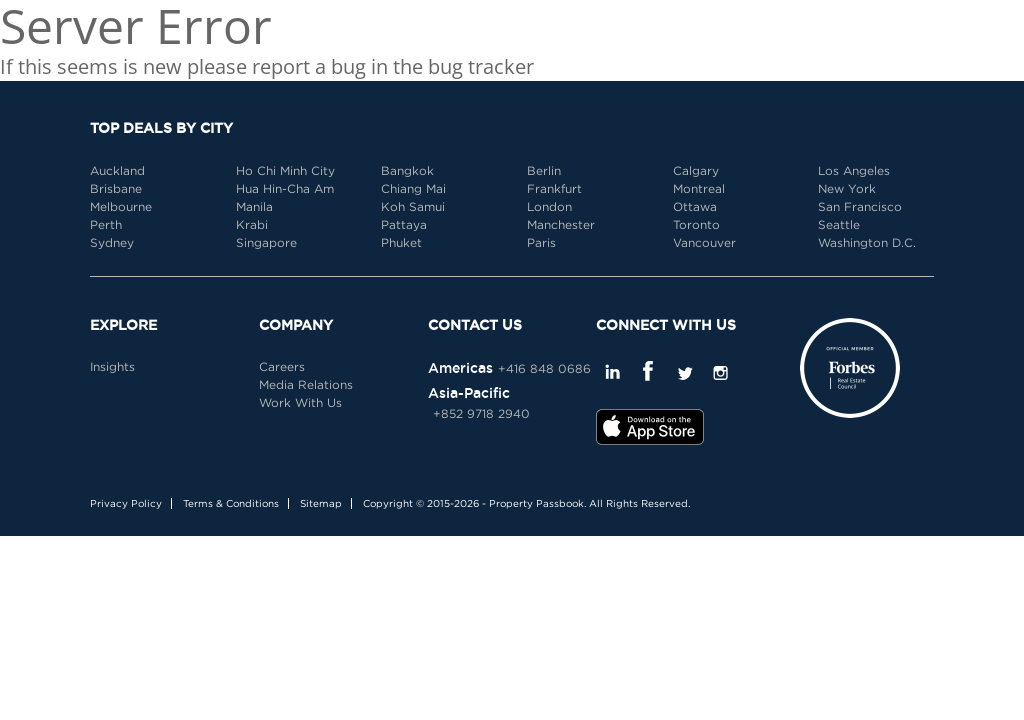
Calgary (696, 170)
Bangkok (407, 170)
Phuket (401, 242)
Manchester (561, 224)
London (549, 206)
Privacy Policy (126, 503)
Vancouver (704, 242)
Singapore (266, 242)
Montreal (699, 188)
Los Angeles (854, 170)
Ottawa (695, 206)
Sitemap (321, 503)
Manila (254, 206)
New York (847, 188)
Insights (112, 366)
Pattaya (404, 224)
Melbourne (121, 206)
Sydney (112, 242)
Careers (282, 366)
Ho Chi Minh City (285, 170)
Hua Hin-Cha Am (285, 188)
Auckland (117, 170)
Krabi (252, 224)
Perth (106, 224)
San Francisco (860, 206)
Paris (541, 242)
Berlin (544, 170)
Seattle (839, 224)
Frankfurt (554, 188)
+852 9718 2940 (481, 413)
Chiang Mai (413, 188)
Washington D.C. (867, 242)
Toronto (696, 224)
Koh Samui (413, 206)
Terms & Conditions (231, 503)
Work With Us (300, 402)
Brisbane (116, 188)
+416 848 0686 (544, 368)
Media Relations (306, 384)
